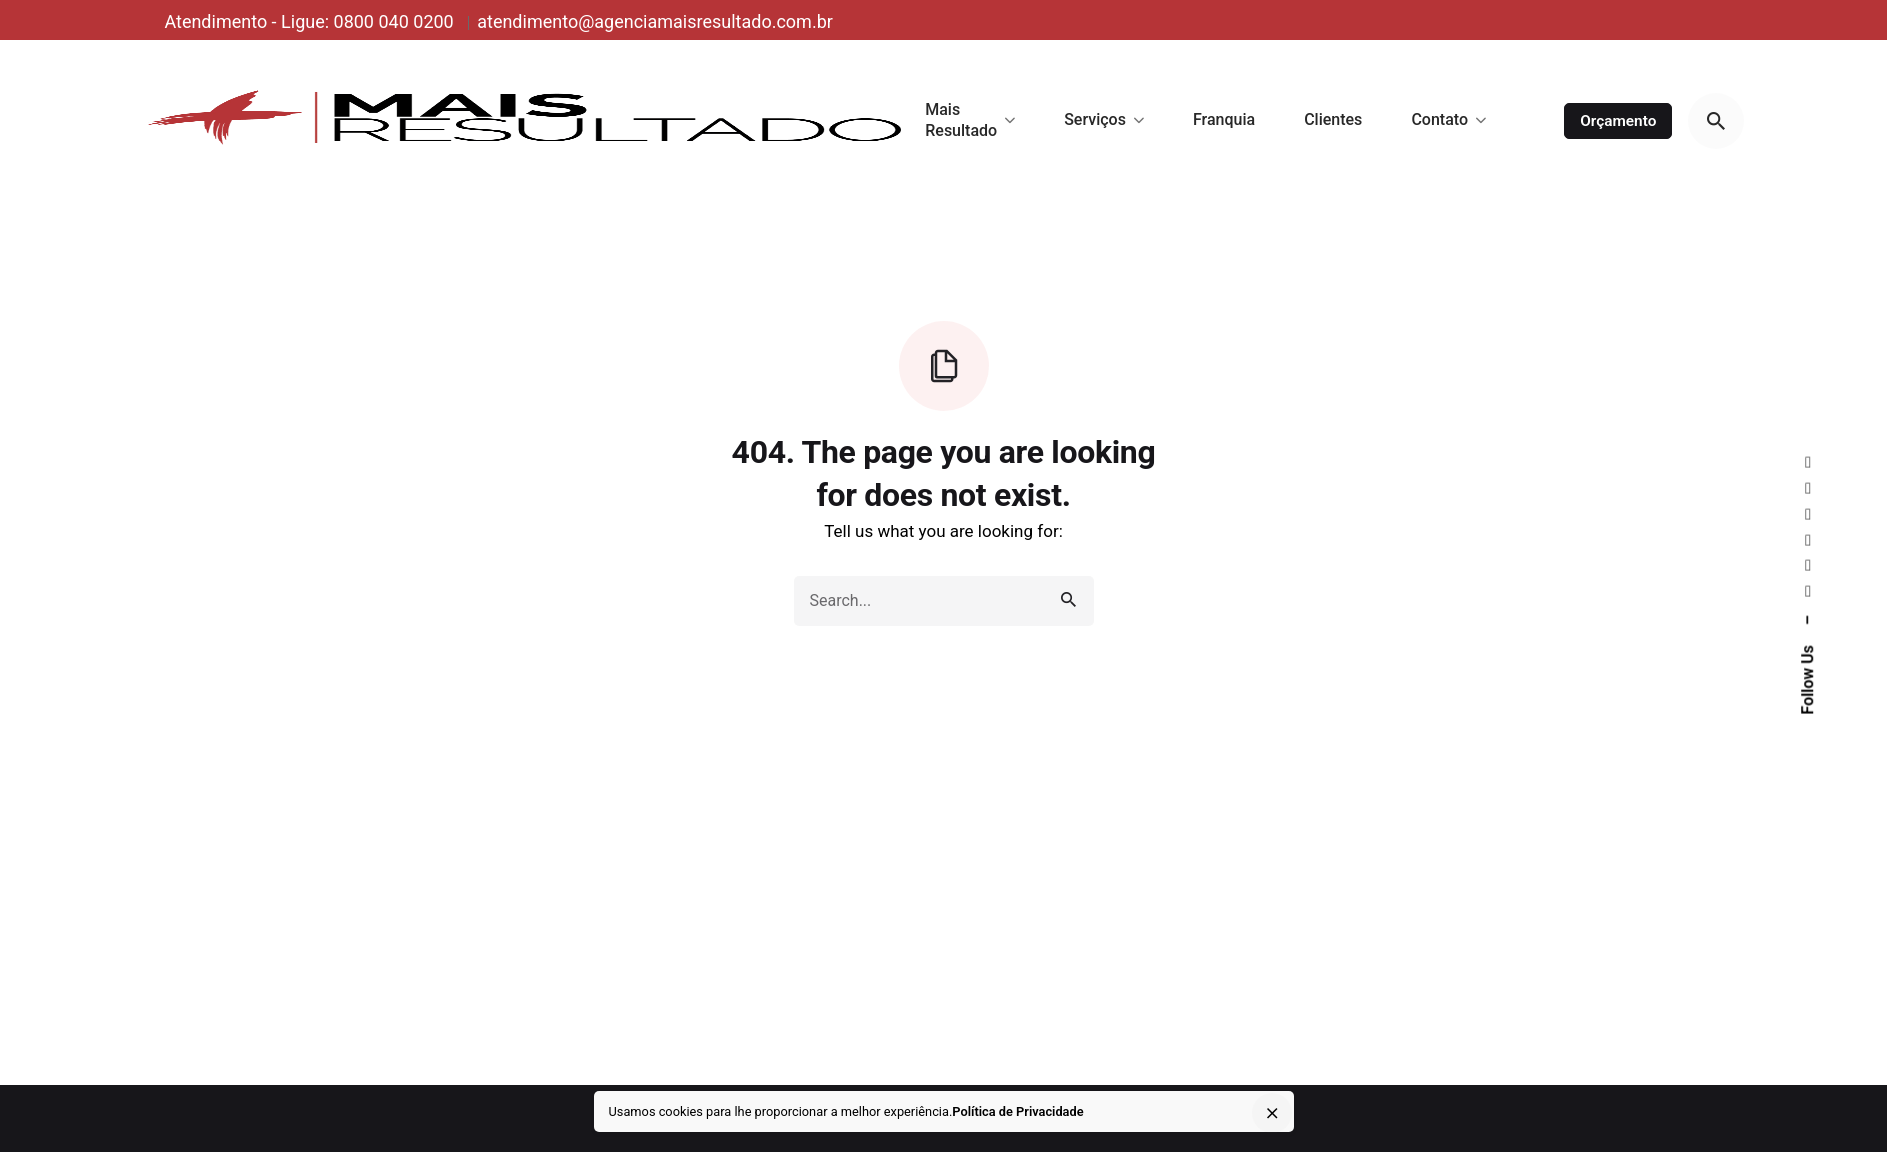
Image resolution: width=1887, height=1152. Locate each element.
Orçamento (1618, 121)
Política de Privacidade (1017, 1111)
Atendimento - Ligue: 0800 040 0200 (311, 21)
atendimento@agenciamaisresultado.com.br (655, 21)
